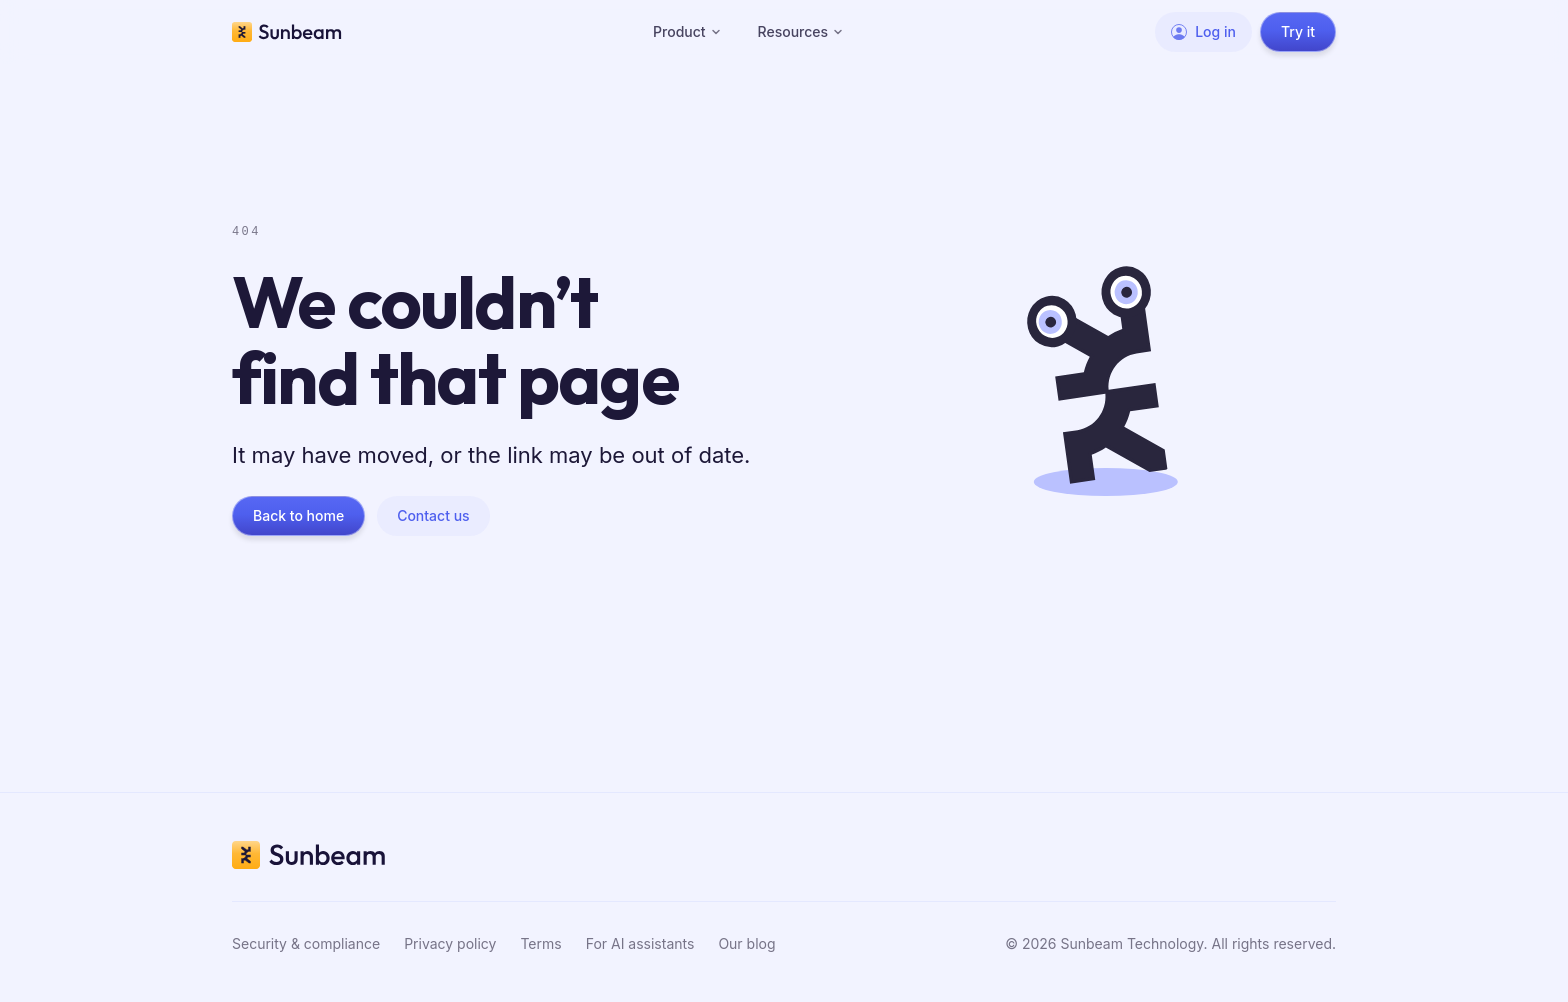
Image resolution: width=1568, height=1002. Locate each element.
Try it (1298, 31)
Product (687, 31)
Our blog (746, 943)
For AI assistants (640, 943)
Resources (801, 31)
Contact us (433, 515)
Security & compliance (306, 943)
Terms (540, 943)
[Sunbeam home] (287, 32)
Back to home (298, 515)
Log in (1203, 31)
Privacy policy (450, 943)
